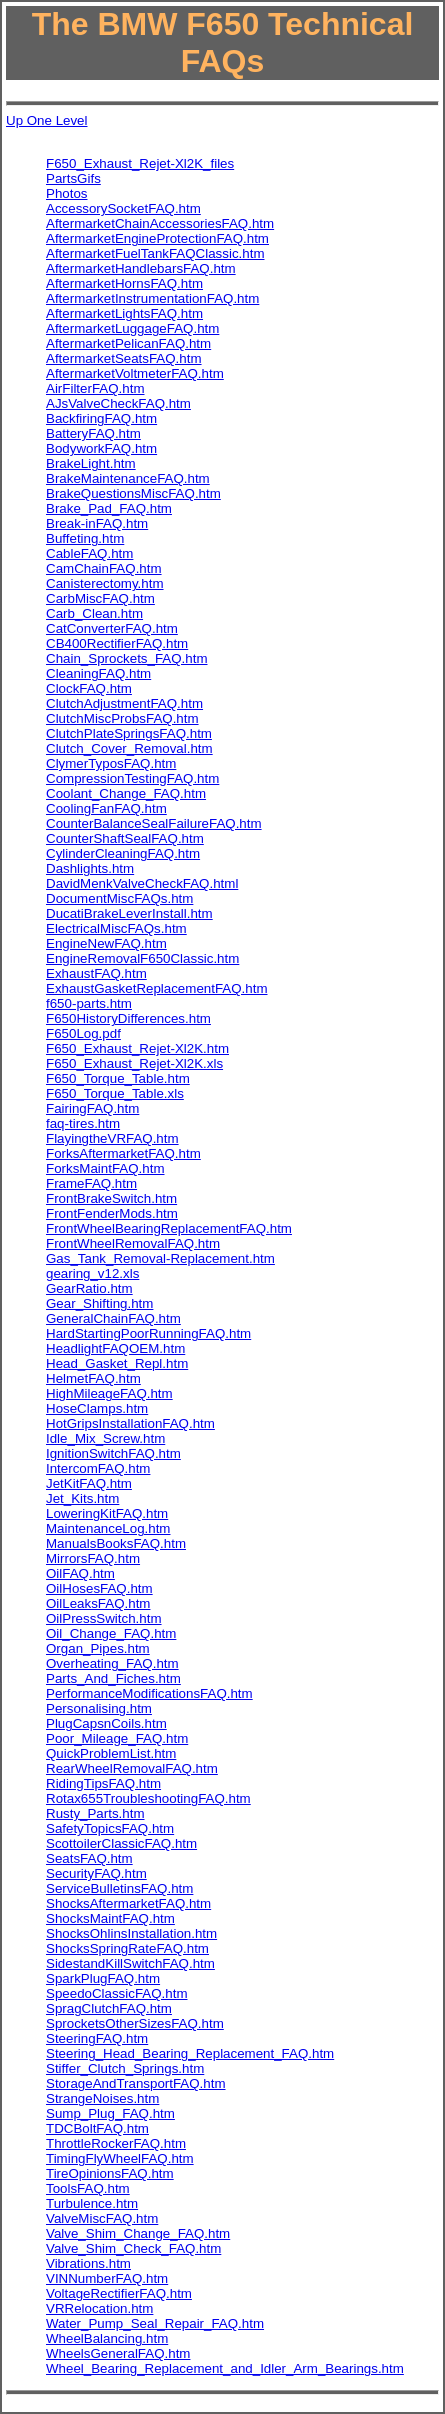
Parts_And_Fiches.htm (113, 1678)
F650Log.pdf (83, 1033)
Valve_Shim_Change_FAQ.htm (138, 2233)
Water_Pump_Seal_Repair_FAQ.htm (155, 2323)
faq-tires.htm (83, 1123)
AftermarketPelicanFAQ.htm (128, 343)
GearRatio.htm (89, 1288)
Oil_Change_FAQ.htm (111, 1633)
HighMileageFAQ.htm (109, 1393)
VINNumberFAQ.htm (107, 2278)
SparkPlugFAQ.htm (103, 1978)
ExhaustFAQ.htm (96, 973)
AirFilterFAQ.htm (95, 388)
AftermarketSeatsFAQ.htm (124, 358)
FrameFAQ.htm (91, 1183)
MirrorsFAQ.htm (93, 1558)
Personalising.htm (99, 1708)
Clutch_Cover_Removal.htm (129, 748)
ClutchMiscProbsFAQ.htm (122, 718)
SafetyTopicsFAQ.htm (110, 1828)
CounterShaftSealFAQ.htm (125, 838)
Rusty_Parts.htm (95, 1813)
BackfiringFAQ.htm (101, 418)
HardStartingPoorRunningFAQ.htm (148, 1333)
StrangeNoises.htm (102, 2098)
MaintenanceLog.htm (108, 1528)
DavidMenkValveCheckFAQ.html (142, 883)
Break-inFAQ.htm (97, 523)
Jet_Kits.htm (82, 1498)
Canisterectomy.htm (105, 583)
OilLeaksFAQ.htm (98, 1603)
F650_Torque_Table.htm (118, 1078)
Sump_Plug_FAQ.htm (110, 2113)
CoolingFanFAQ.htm (106, 808)
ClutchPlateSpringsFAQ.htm (129, 733)
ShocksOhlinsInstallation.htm (131, 1933)
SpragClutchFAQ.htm (109, 2008)
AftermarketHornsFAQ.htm (124, 283)
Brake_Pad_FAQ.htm (109, 508)
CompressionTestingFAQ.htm (132, 778)
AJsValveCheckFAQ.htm (118, 403)
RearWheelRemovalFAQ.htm (132, 1768)
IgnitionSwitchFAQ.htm (113, 1453)
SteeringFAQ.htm (97, 2038)
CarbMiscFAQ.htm (100, 598)
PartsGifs (73, 178)
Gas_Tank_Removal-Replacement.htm (160, 1258)
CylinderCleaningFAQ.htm (123, 853)
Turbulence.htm (92, 2203)
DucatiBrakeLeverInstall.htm (129, 913)
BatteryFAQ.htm (93, 433)
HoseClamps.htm (97, 1408)
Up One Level (47, 120)
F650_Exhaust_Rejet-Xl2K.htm (137, 1048)
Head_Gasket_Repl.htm (117, 1363)
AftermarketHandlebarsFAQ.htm (141, 268)
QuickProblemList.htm (111, 1753)
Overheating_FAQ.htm (112, 1663)
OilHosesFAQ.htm (99, 1588)
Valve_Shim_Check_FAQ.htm (133, 2248)
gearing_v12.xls (92, 1273)
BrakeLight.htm (91, 463)
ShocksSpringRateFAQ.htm (127, 1948)
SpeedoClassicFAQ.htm (117, 1993)
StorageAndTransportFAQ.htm (136, 2083)
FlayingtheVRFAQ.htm (112, 1138)
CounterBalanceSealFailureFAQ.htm (154, 823)
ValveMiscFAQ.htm (102, 2218)
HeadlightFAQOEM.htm (115, 1348)
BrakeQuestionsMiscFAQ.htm (133, 493)
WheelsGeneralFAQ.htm (118, 2353)
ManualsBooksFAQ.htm (116, 1543)
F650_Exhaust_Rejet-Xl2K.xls (134, 1063)
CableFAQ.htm (89, 553)
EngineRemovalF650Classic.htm (142, 958)
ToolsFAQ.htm (88, 2188)
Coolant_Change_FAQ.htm (126, 793)
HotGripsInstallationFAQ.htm (130, 1423)
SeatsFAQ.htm (89, 1858)
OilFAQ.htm (80, 1573)
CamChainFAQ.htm (104, 568)
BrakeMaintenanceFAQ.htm (128, 478)
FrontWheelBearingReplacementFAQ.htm (169, 1228)
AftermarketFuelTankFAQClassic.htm (155, 253)
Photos (67, 193)
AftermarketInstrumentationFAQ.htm (152, 298)
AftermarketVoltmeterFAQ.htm (135, 373)
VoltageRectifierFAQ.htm (119, 2293)
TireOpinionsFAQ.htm (110, 2173)
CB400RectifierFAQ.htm (117, 643)
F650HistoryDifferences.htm (128, 1018)
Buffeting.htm (85, 538)
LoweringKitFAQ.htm (107, 1513)
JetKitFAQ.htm (89, 1483)
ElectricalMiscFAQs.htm (116, 928)
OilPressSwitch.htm (104, 1618)
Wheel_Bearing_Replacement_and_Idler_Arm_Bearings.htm (225, 2368)
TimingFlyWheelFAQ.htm (120, 2158)
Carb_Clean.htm (94, 613)
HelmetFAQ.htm (93, 1378)
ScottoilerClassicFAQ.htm (121, 1843)
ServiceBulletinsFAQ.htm (119, 1888)
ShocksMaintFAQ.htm (110, 1918)
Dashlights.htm (90, 868)
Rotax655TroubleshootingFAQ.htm (148, 1798)
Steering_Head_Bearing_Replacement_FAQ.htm (190, 2053)
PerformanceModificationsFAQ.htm (149, 1693)
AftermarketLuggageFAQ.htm (132, 328)
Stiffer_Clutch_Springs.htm (125, 2068)
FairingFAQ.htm (92, 1108)
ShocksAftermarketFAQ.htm (128, 1903)
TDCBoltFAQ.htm (97, 2128)
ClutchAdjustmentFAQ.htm (124, 703)
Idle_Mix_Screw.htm (105, 1438)
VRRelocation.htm (99, 2308)
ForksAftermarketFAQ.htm (123, 1153)
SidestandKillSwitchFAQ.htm (130, 1963)
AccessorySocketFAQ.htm (123, 208)
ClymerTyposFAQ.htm (111, 763)
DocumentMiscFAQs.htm (119, 898)
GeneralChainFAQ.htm (113, 1318)
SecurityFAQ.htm (96, 1873)
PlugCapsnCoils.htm (106, 1723)
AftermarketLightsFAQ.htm (124, 313)
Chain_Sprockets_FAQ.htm (127, 658)
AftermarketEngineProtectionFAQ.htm (157, 238)
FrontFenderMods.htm (112, 1213)
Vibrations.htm (88, 2263)
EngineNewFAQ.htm (106, 943)
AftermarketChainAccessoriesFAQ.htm (160, 223)
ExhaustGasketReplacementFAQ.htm (157, 988)
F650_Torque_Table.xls (115, 1093)
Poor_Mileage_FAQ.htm (117, 1738)
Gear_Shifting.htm (99, 1303)
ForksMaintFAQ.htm (105, 1168)
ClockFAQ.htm (89, 688)
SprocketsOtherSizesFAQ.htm (135, 2023)
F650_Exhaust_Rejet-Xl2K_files (140, 163)
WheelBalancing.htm (107, 2338)
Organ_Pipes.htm (98, 1648)
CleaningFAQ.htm (98, 673)
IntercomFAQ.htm (98, 1468)
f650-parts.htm (89, 1003)
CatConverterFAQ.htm (112, 628)
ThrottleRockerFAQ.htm (116, 2143)
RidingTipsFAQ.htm (103, 1783)
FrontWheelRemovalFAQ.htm (133, 1243)
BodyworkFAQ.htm (101, 448)
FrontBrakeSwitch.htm (111, 1198)
